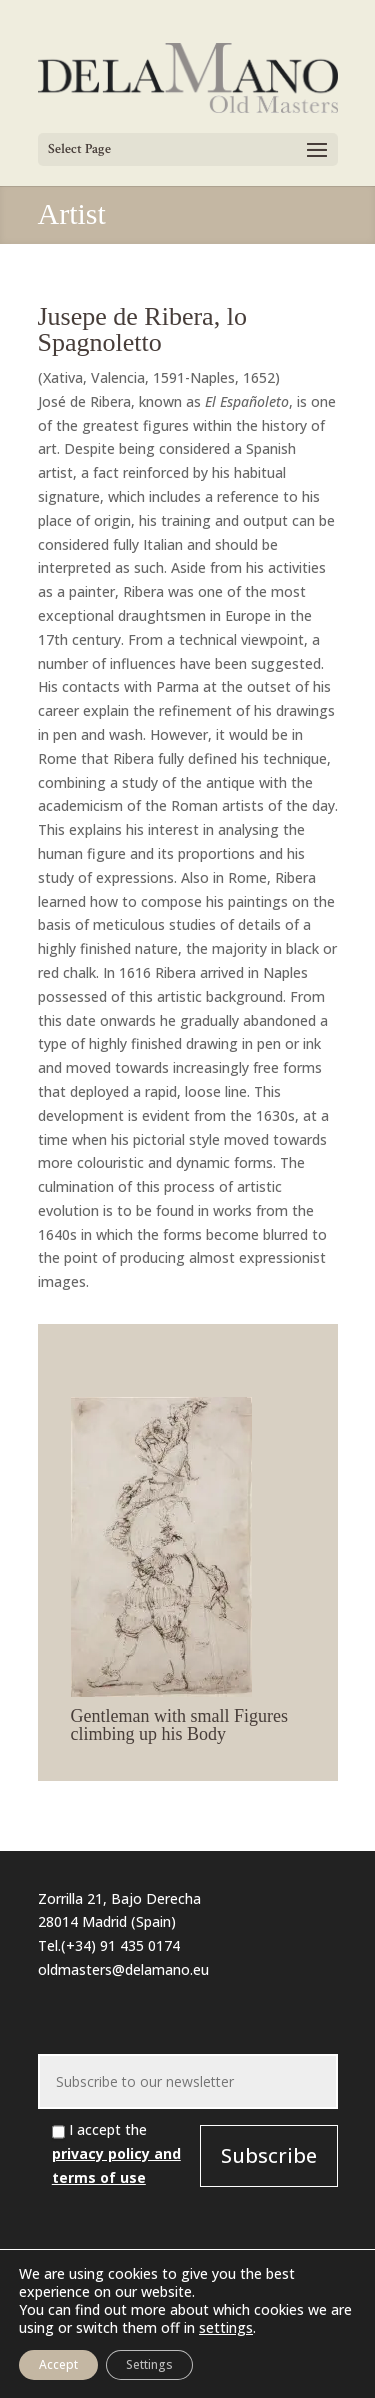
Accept (58, 2364)
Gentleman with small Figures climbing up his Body (179, 1725)
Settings (149, 2364)
